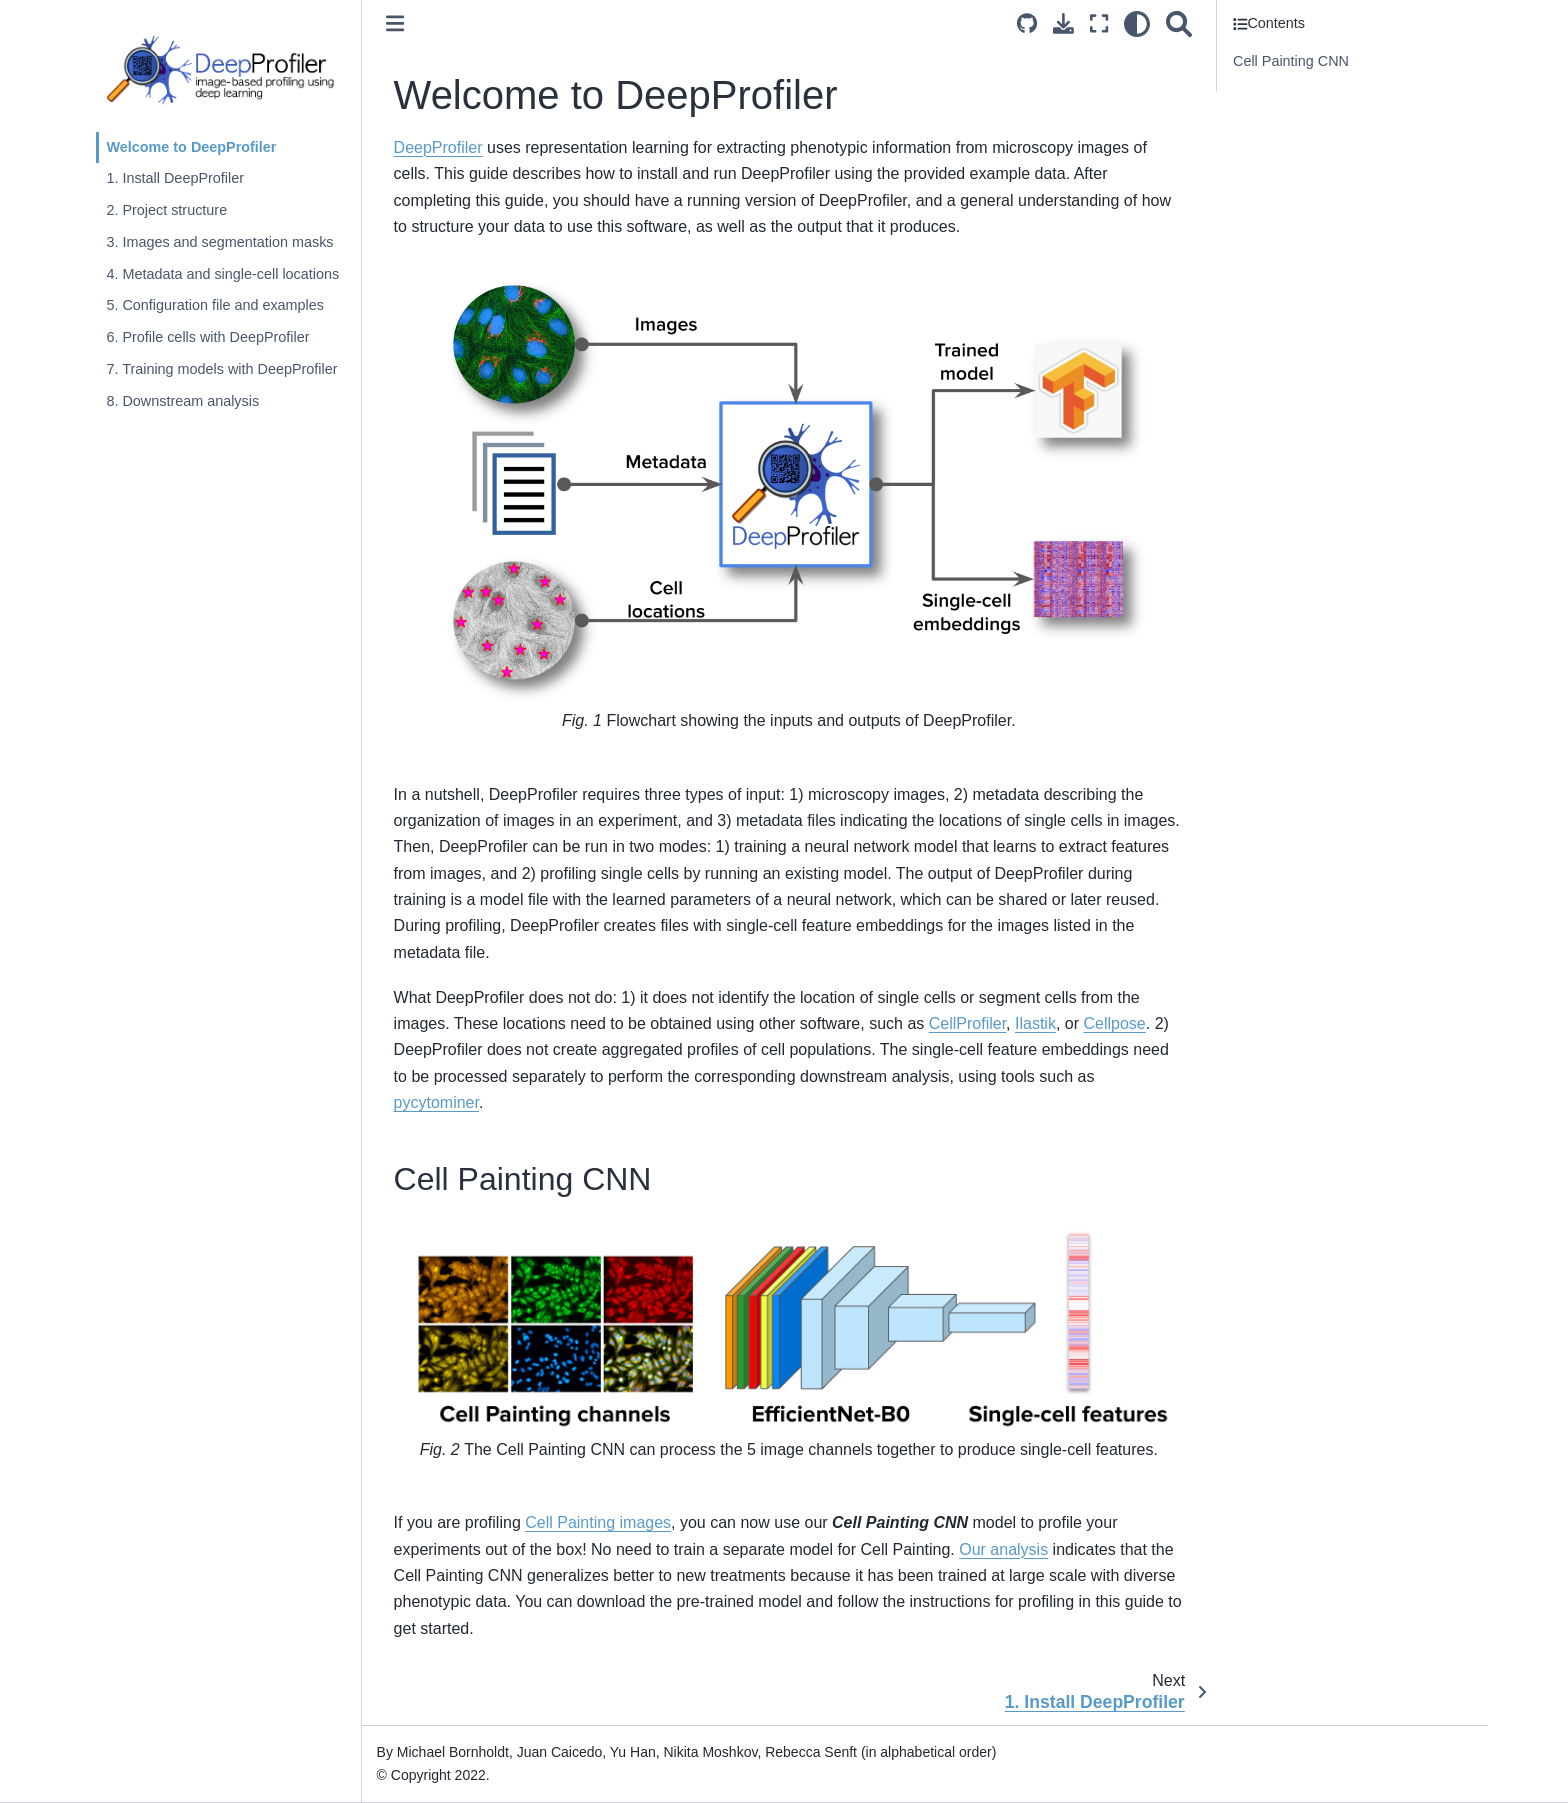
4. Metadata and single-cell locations (222, 274)
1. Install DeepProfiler (175, 178)
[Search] (1179, 23)
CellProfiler (967, 1023)
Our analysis (1003, 1549)
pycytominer (436, 1102)
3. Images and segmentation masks (219, 242)
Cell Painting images (598, 1522)
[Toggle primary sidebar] (395, 23)
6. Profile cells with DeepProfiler (207, 337)
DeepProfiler (438, 147)
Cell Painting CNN (1291, 61)
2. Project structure (166, 210)
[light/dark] (1137, 23)
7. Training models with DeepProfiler (221, 369)
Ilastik (1035, 1023)
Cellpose (1114, 1023)
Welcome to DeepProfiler (191, 147)
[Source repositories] (1027, 23)
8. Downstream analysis (182, 401)
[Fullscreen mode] (1099, 23)
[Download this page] (1063, 23)
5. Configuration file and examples (215, 305)
